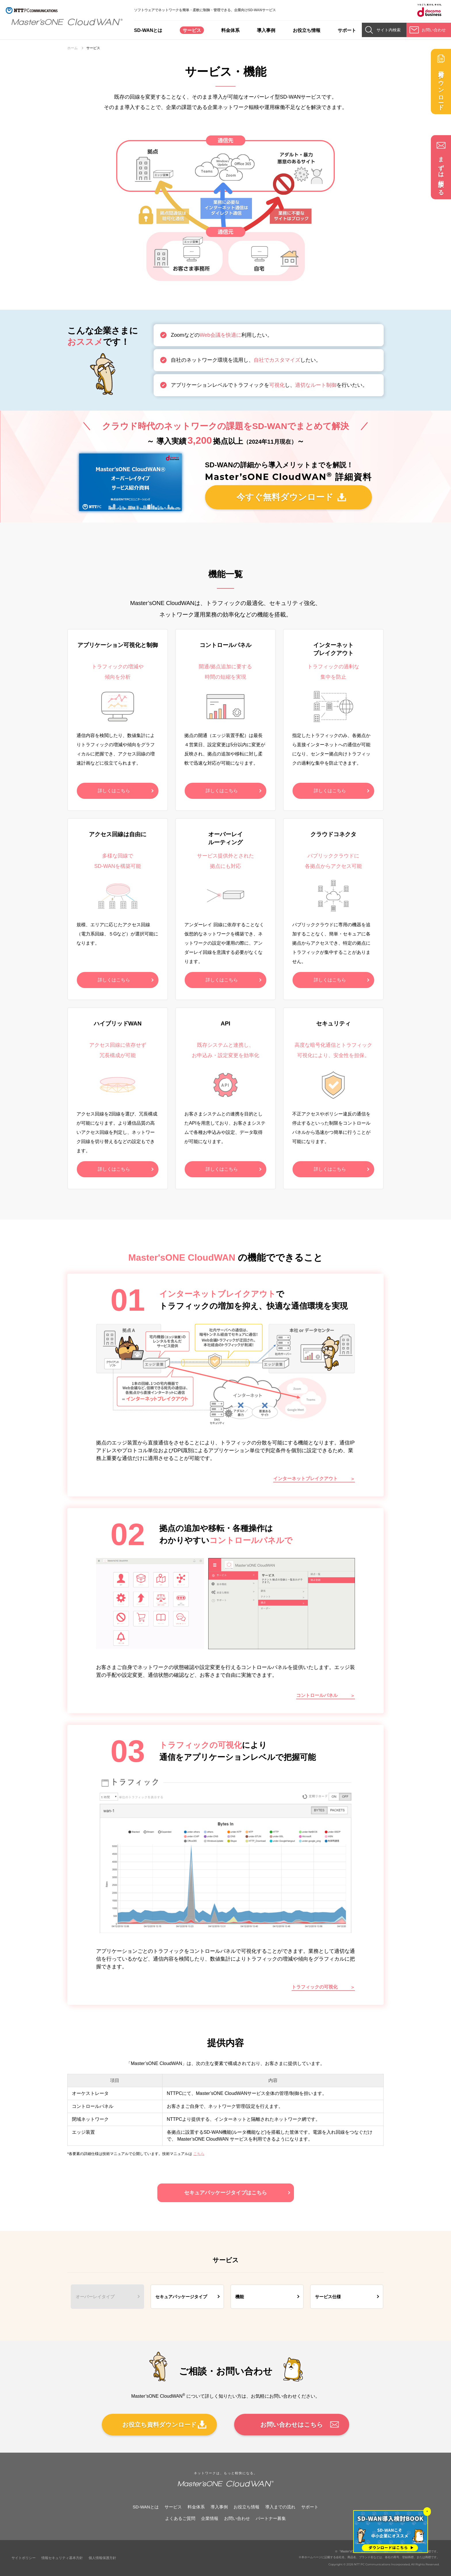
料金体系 (230, 30)
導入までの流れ (280, 2506)
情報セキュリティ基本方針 (62, 2558)
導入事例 (266, 30)
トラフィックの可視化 (315, 1986)
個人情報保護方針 (102, 2558)
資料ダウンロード (441, 87)
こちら (199, 2154)
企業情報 (209, 2518)
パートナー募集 (271, 2518)
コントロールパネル (317, 1695)
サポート (347, 30)
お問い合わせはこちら (291, 2424)
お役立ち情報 (306, 30)
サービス (192, 30)
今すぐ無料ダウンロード (284, 497)
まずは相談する (441, 173)
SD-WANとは (148, 30)
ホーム (72, 48)
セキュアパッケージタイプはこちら (225, 2193)
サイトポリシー (24, 2558)
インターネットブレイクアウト (305, 1478)
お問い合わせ (237, 2518)
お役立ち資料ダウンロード (159, 2424)
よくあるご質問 (180, 2518)
